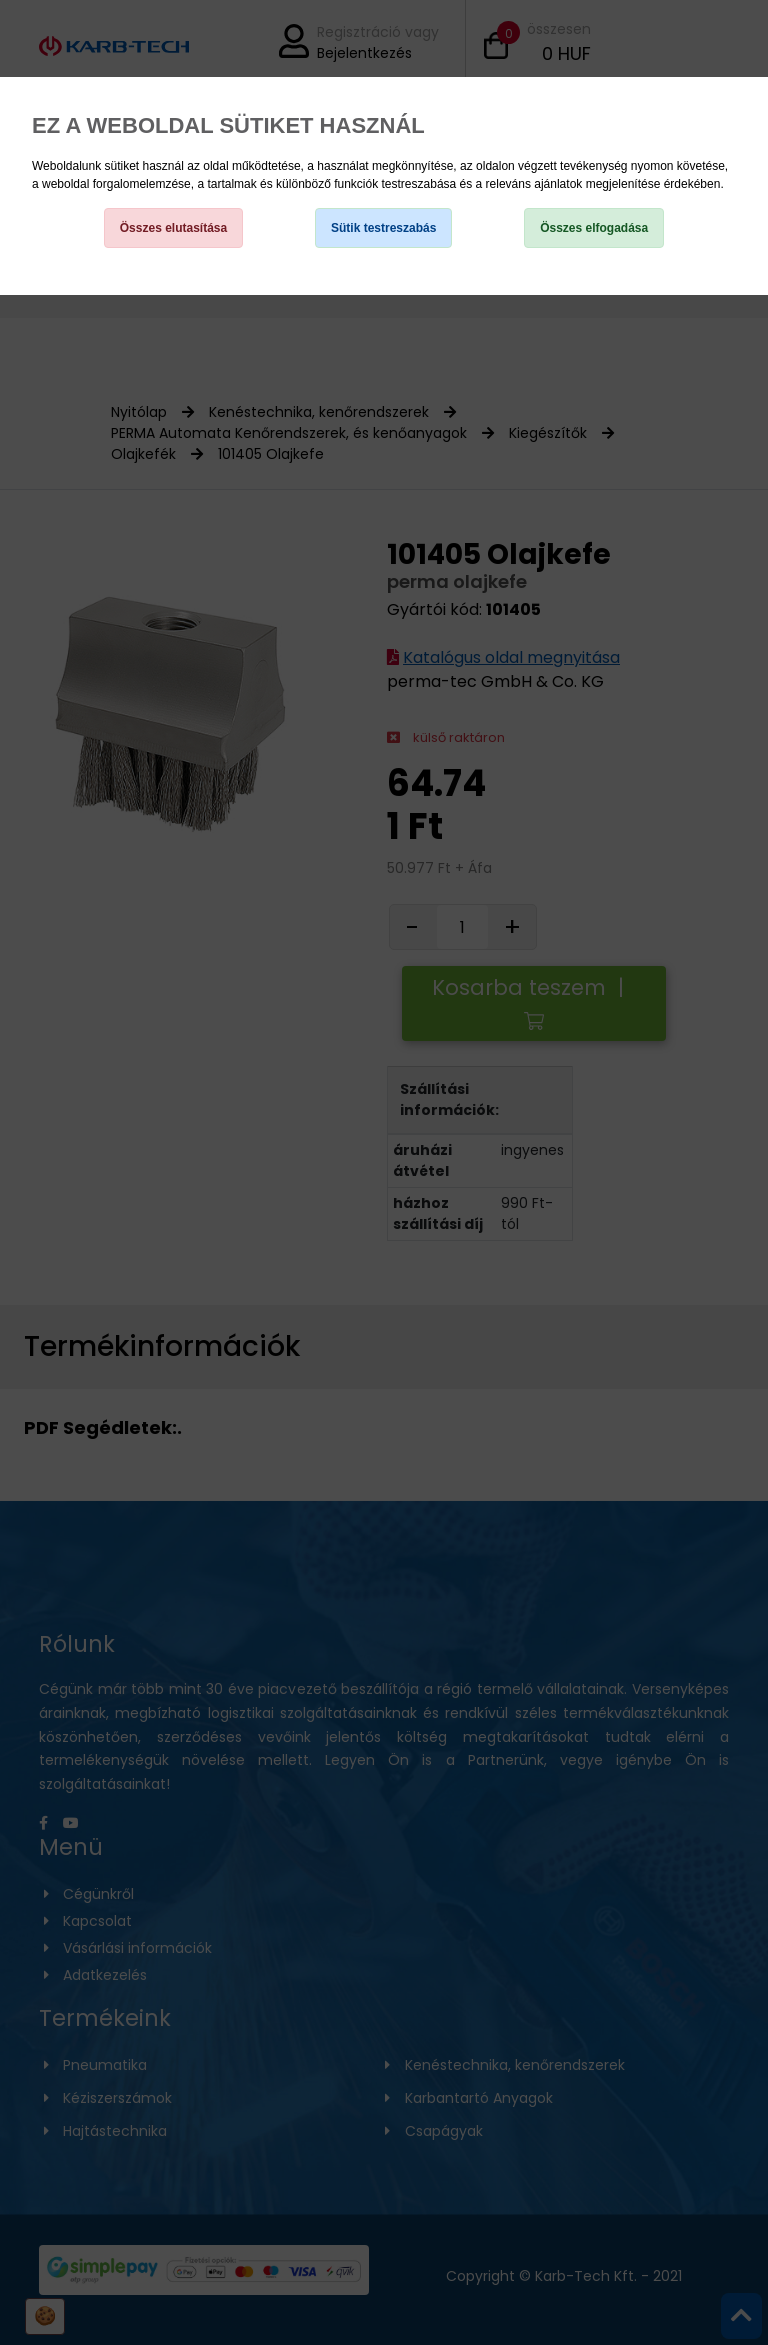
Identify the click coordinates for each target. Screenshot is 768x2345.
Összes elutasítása (173, 228)
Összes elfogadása (594, 228)
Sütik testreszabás (383, 228)
